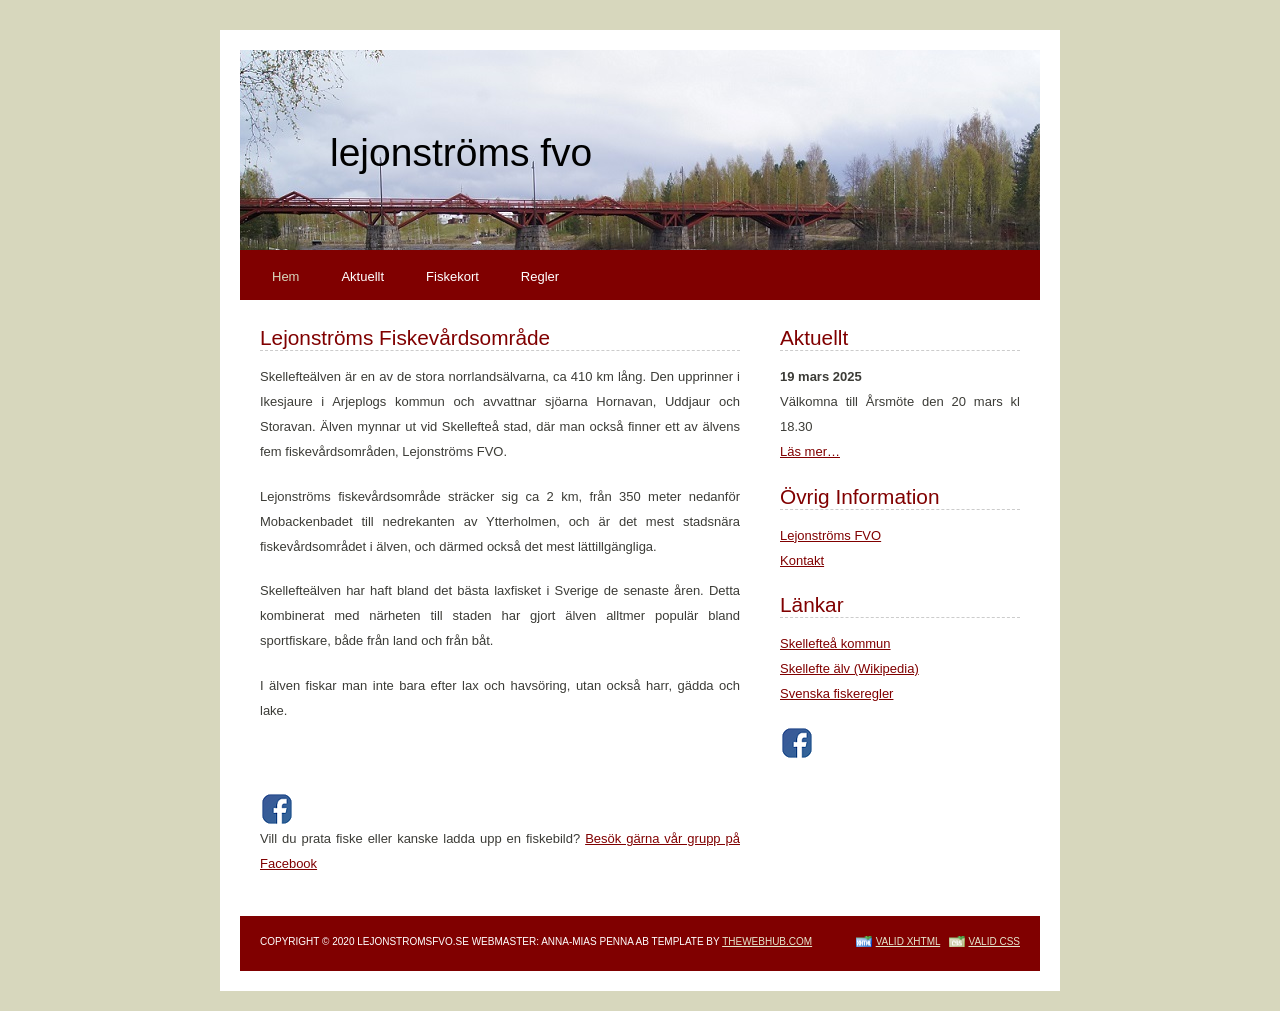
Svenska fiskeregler (836, 693)
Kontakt (802, 560)
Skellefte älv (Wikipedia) (849, 668)
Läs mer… (810, 451)
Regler (540, 276)
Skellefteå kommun (835, 643)
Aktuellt (362, 276)
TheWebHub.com (767, 941)
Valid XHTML (908, 941)
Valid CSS (995, 941)
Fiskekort (452, 276)
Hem (285, 276)
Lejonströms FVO (830, 535)
